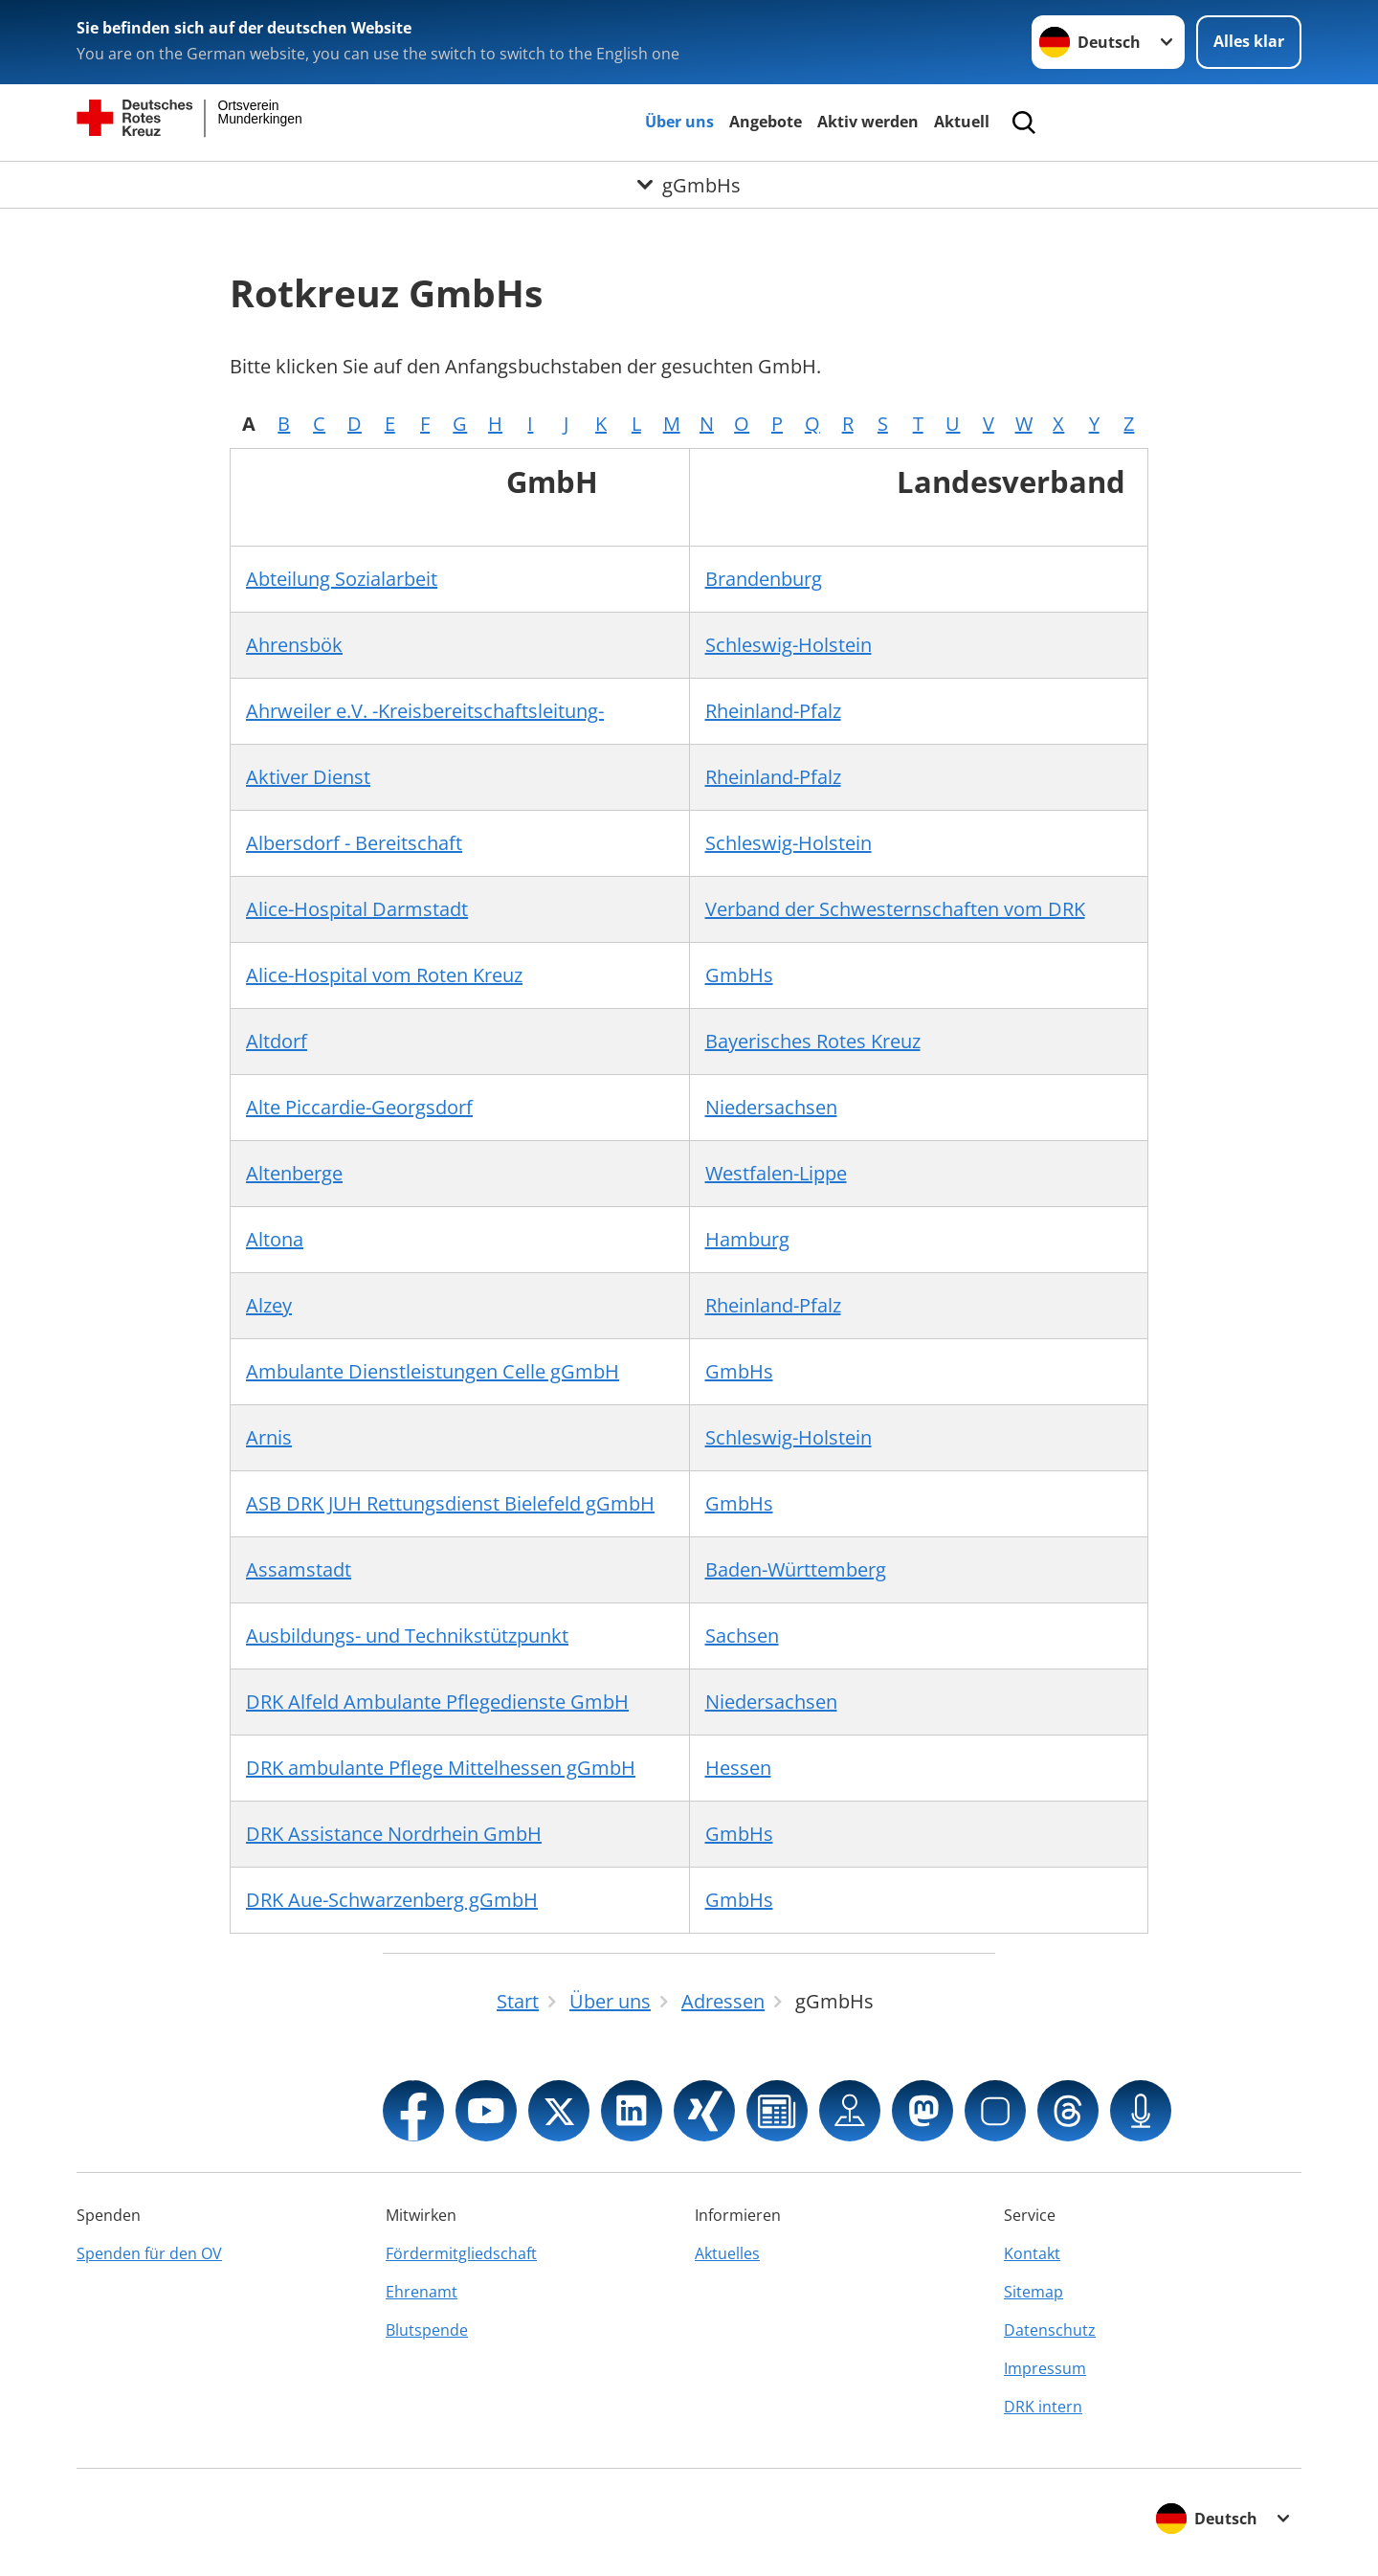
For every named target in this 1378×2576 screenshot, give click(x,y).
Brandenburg (763, 579)
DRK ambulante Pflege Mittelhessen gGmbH (440, 1768)
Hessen (738, 1768)
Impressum (1045, 2368)
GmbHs (739, 975)
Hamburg (747, 1239)
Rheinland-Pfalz (773, 711)
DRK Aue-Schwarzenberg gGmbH (392, 1900)
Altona (274, 1239)
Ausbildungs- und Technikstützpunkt (407, 1635)
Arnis (269, 1437)
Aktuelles (727, 2253)
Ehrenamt (421, 2291)
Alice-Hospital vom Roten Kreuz (384, 975)
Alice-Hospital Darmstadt (357, 909)
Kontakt (1032, 2253)
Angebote (765, 121)
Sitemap (1033, 2291)
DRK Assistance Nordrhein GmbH (394, 1834)
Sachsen (742, 1635)
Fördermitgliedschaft (461, 2253)
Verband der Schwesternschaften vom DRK (895, 909)
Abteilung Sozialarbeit (341, 579)
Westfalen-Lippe (776, 1173)
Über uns (679, 121)
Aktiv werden (868, 121)
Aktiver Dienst (308, 777)
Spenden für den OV (149, 2253)
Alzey (269, 1305)
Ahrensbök (294, 645)
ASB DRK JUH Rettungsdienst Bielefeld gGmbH (450, 1503)
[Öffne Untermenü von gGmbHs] (689, 185)
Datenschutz (1050, 2330)
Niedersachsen (771, 1107)
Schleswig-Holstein (788, 645)
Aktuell (961, 121)
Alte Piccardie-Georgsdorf (359, 1107)
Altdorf (276, 1041)
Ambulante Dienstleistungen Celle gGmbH (432, 1371)
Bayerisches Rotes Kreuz (813, 1041)
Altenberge (294, 1173)
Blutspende (427, 2330)
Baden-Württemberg (795, 1569)
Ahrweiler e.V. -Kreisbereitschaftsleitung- (425, 711)
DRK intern (1043, 2406)
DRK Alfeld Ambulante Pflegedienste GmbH (437, 1701)
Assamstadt (298, 1569)
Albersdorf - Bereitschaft (354, 843)
